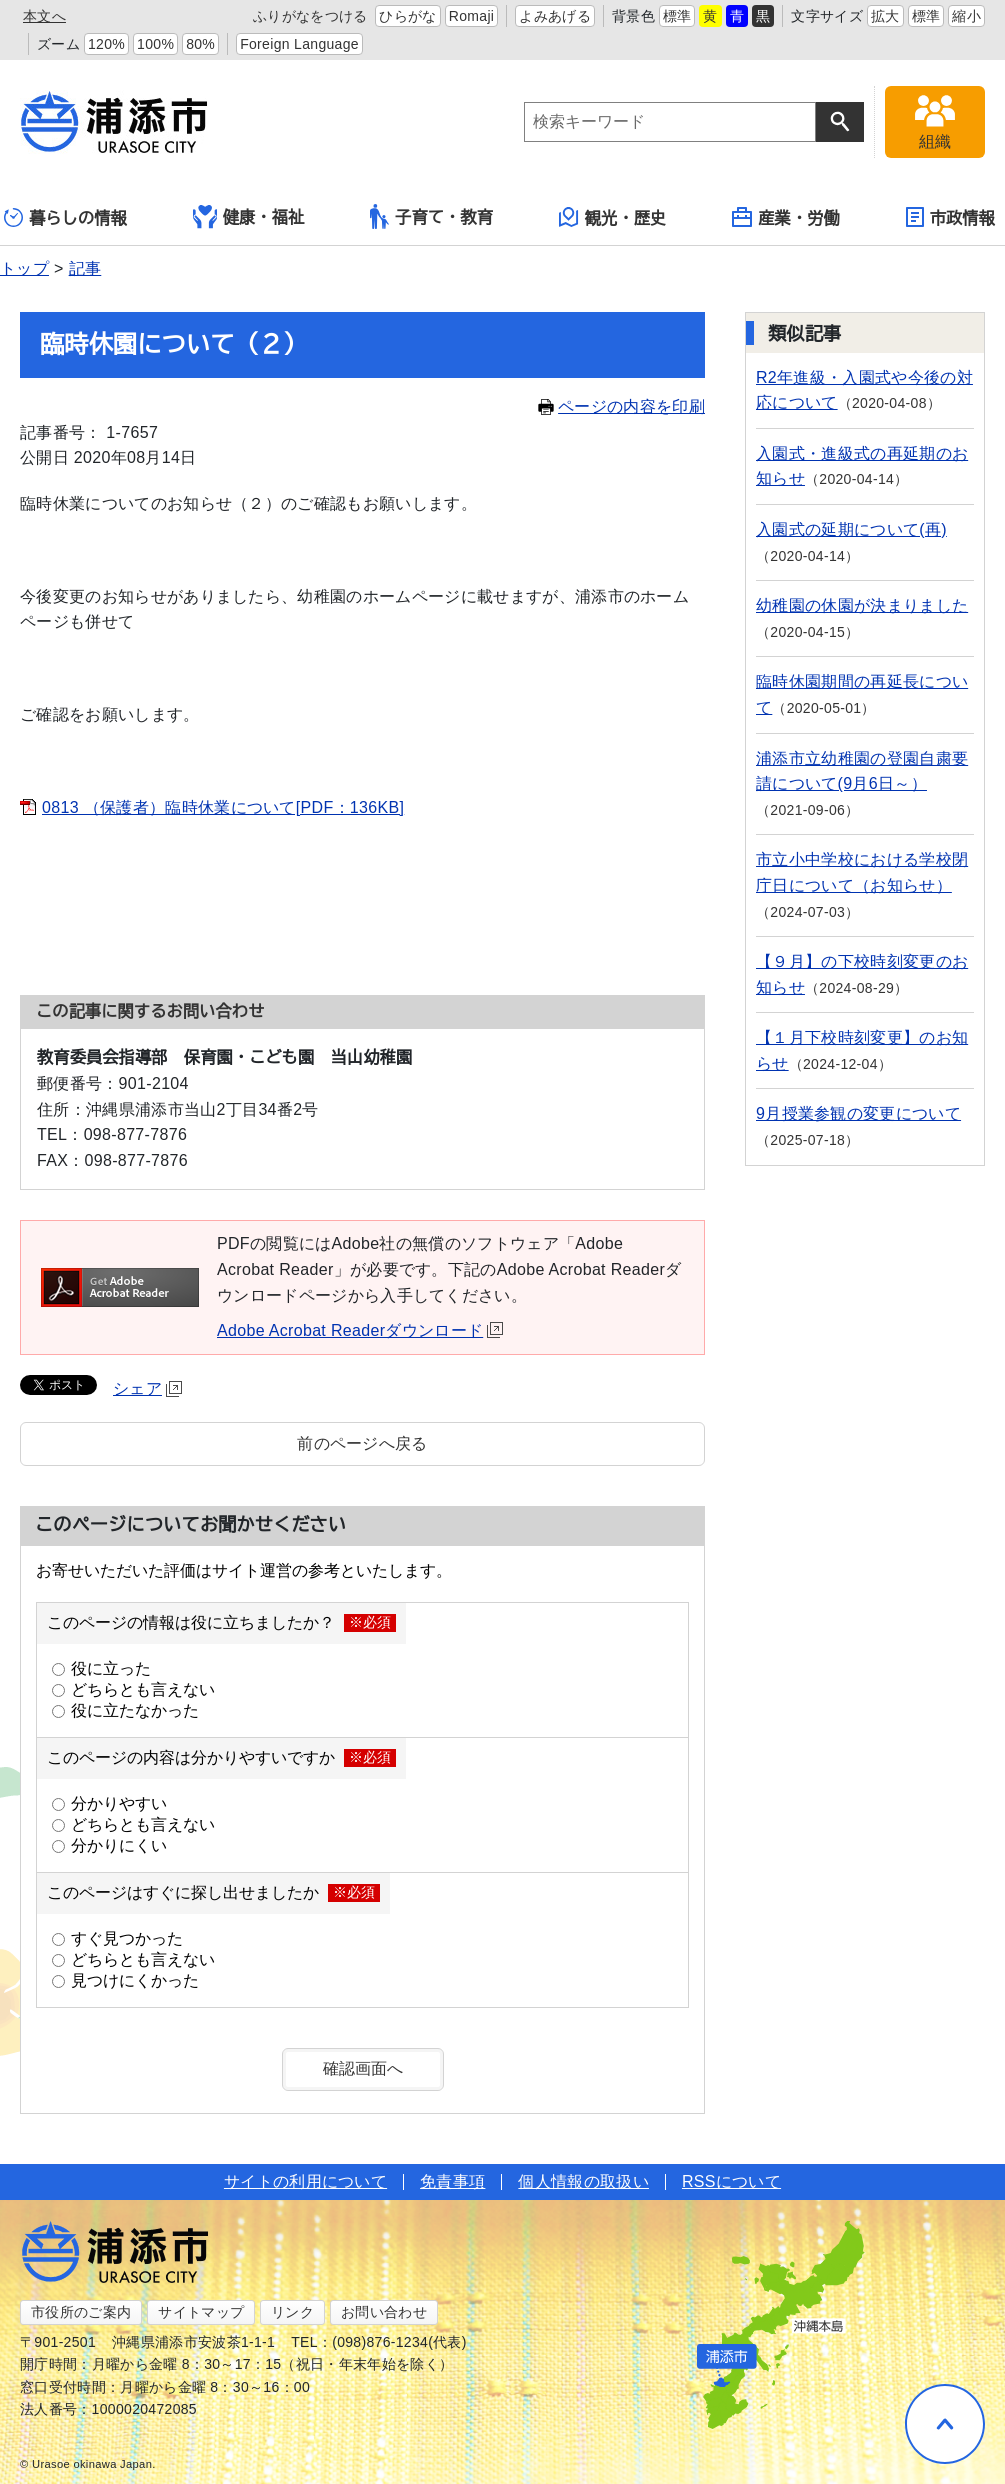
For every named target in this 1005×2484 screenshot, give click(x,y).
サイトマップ (201, 2312)
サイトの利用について (305, 2181)
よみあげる (555, 16)
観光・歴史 (613, 217)
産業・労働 (786, 217)
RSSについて (731, 2181)
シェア (147, 1388)
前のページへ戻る (362, 1443)
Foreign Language (299, 44)
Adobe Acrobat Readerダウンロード (360, 1330)
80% (200, 44)
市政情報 (950, 217)
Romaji (472, 16)
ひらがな (407, 16)
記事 (85, 268)
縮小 (966, 16)
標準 (677, 16)
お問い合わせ (384, 2312)
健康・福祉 (249, 217)
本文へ (44, 16)
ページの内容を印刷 (621, 406)
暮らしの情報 (65, 217)
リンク (292, 2312)
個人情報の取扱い (583, 2181)
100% (155, 44)
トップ (24, 268)
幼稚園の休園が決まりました (862, 605)
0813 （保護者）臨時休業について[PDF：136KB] (223, 807)
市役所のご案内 (81, 2312)
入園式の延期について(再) (851, 529)
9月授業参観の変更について (858, 1113)
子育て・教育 (431, 216)
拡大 (885, 16)
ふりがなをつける (310, 16)
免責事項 (452, 2181)
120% (106, 44)
